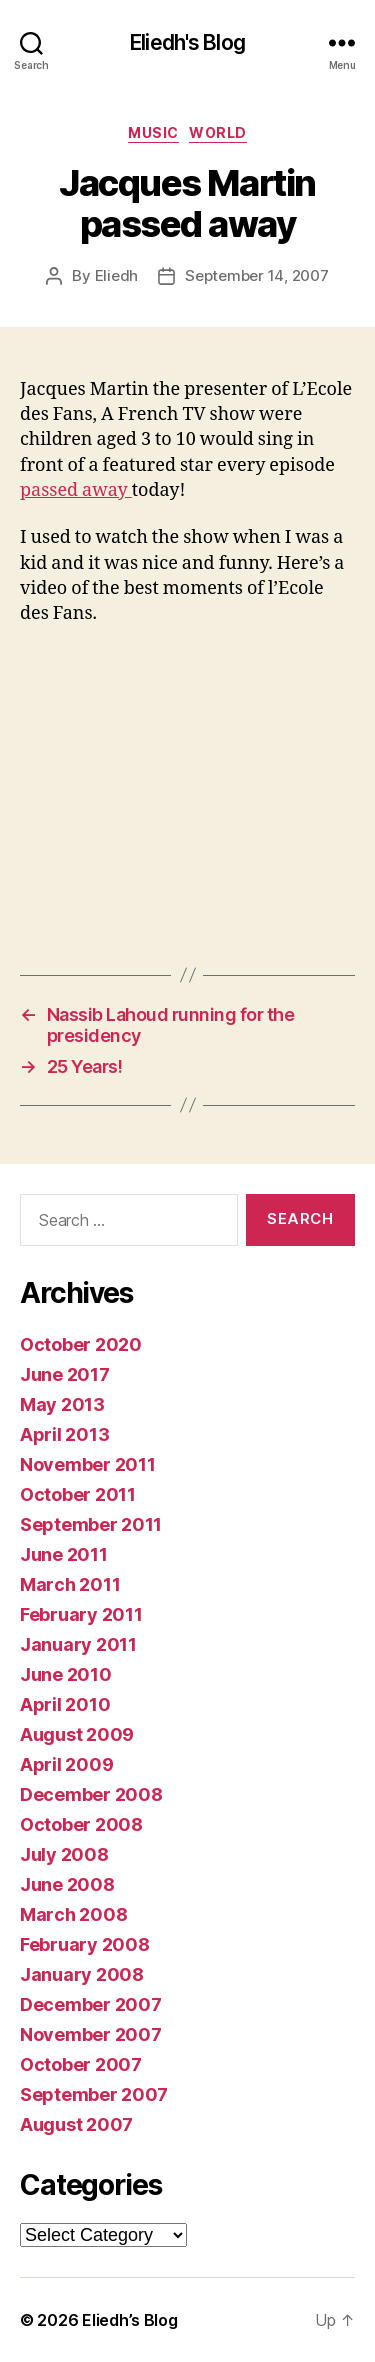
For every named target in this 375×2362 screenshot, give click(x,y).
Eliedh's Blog (187, 42)
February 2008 (85, 1944)
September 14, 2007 (256, 275)
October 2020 (81, 1344)
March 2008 (73, 1914)
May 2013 (62, 1404)
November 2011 (88, 1464)
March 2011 (70, 1584)
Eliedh (116, 275)
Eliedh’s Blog (130, 2320)
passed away (76, 490)
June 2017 (65, 1374)
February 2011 (81, 1614)
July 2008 (64, 1854)
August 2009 (77, 1734)
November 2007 (91, 2034)
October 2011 (78, 1494)
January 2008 (82, 1974)
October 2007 (81, 2064)
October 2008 (81, 1824)
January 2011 (78, 1644)
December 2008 (91, 1794)
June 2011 (64, 1554)
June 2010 (66, 1674)
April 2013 (64, 1434)
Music (153, 132)
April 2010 (65, 1704)
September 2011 (91, 1524)
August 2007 (76, 2124)
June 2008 (67, 1884)
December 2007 (91, 2004)
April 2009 (66, 1764)
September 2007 (94, 2094)
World (218, 132)
